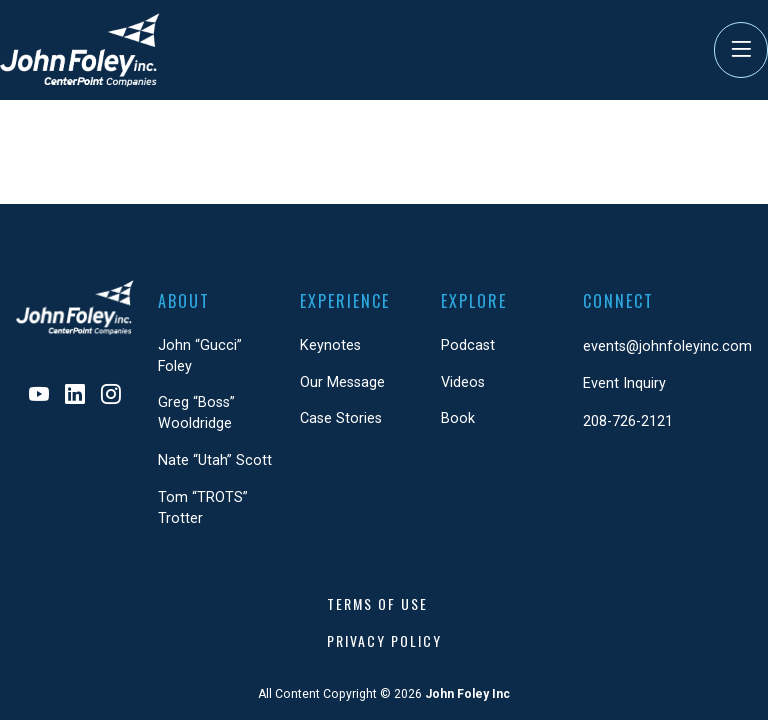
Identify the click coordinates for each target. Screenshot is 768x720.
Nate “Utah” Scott (215, 460)
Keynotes (330, 345)
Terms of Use (377, 603)
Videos (463, 382)
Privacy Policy (384, 640)
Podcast (468, 345)
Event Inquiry (624, 383)
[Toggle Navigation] (741, 50)
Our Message (342, 382)
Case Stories (341, 418)
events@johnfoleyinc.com (667, 346)
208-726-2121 (628, 421)
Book (458, 418)
